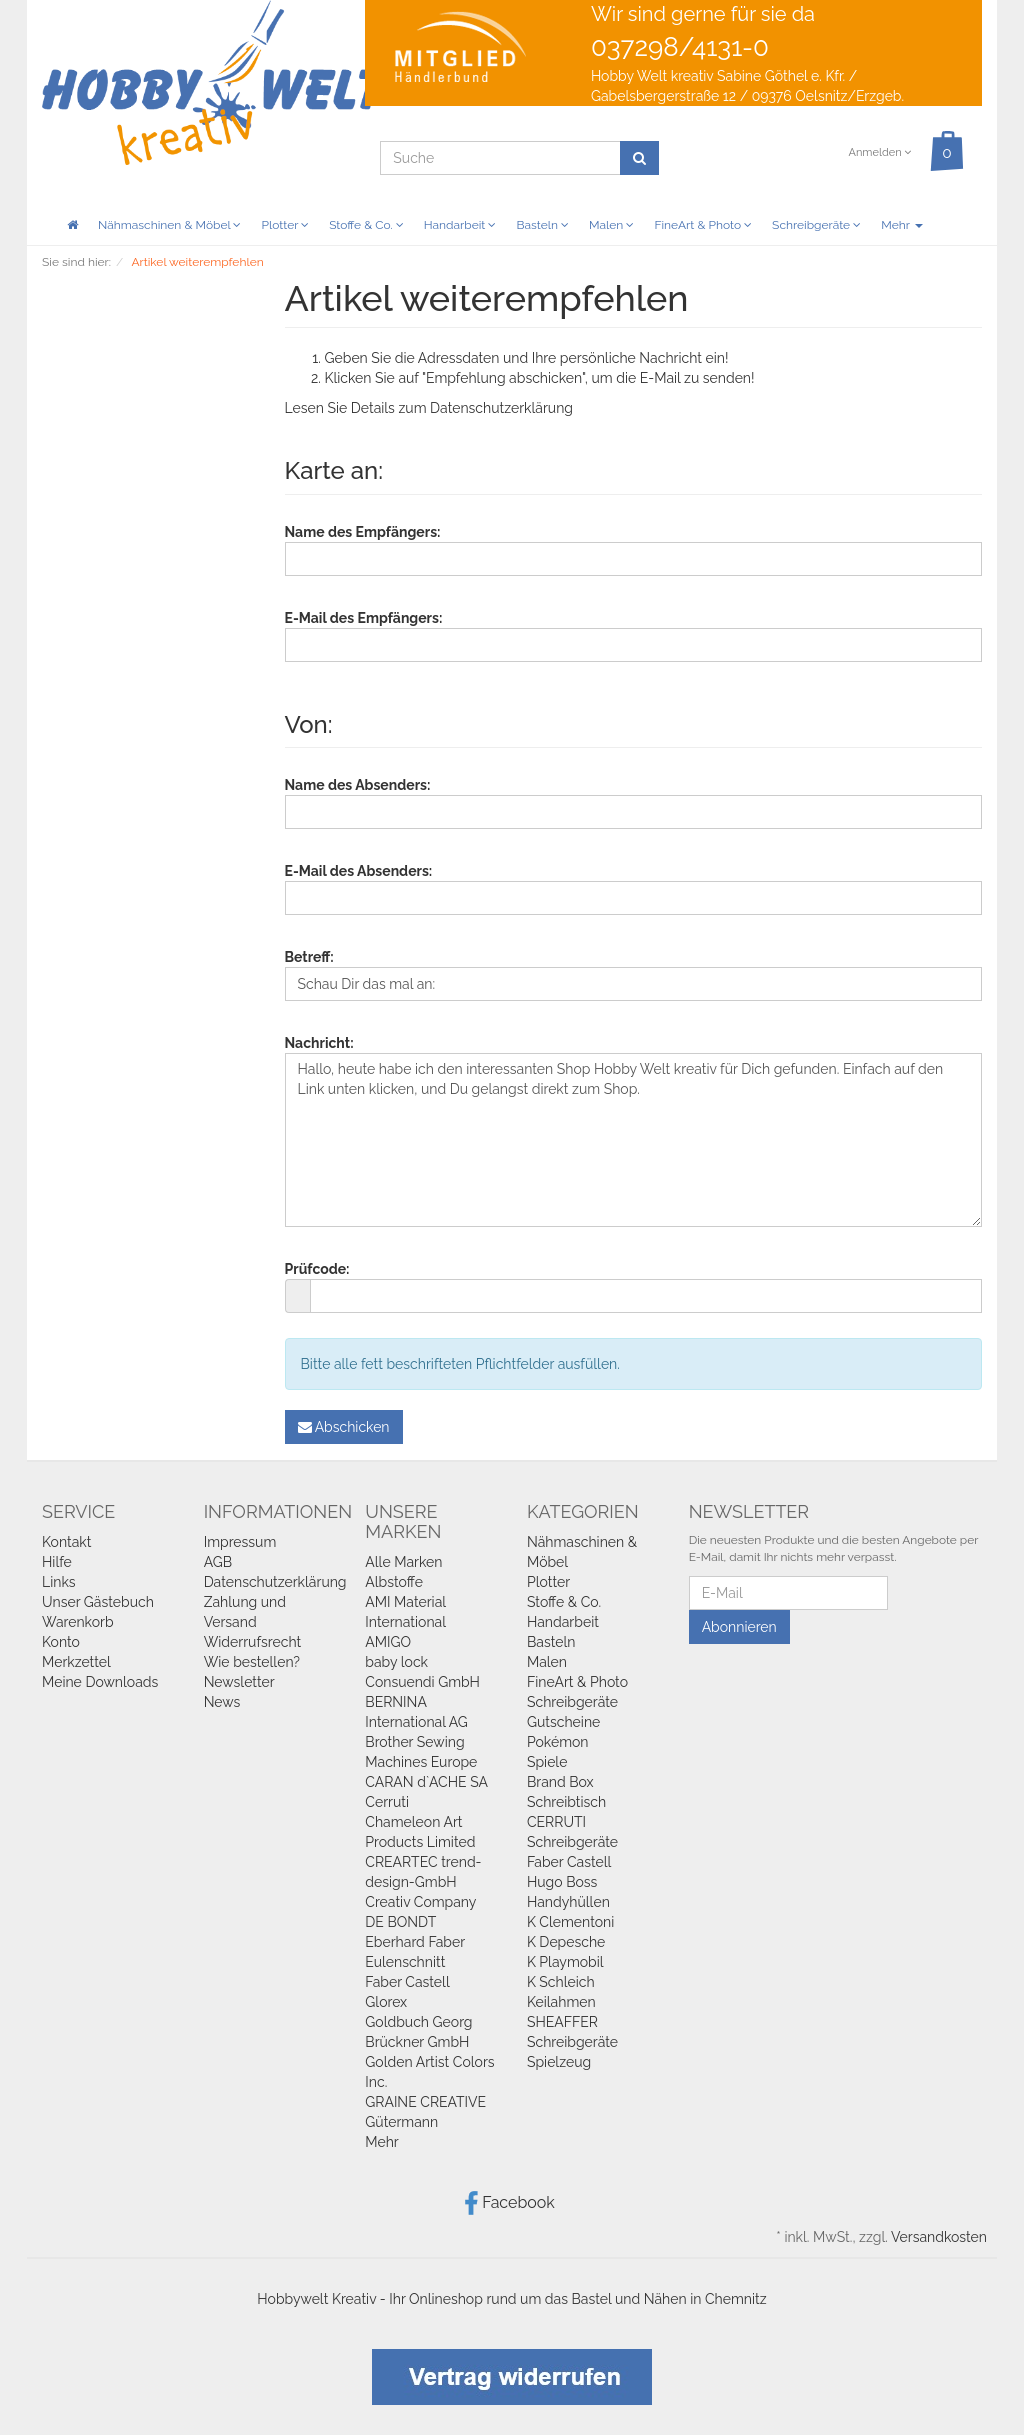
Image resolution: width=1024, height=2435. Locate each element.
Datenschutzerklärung (501, 408)
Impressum (240, 1542)
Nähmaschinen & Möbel (169, 225)
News (222, 1702)
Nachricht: (319, 1043)
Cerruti (387, 1802)
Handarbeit (460, 225)
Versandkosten (939, 2237)
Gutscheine (563, 1722)
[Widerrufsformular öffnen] (512, 2375)
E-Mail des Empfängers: (364, 618)
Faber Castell (407, 1982)
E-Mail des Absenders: (359, 871)
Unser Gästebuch (98, 1602)
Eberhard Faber (415, 1942)
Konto (61, 1642)
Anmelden (879, 152)
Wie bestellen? (252, 1662)
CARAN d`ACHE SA (426, 1782)
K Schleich (561, 1982)
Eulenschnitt (405, 1962)
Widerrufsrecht (253, 1642)
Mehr (901, 225)
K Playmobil (565, 1962)
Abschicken (344, 1427)
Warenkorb (78, 1622)
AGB (218, 1562)
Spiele (547, 1762)
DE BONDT (400, 1922)
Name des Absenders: (358, 785)
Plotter (285, 225)
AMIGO (388, 1642)
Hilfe (57, 1562)
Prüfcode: (317, 1269)
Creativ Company (420, 1902)
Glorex (386, 2002)
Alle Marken (403, 1562)
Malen (611, 225)
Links (59, 1582)
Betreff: (309, 957)
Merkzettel (76, 1662)
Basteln (542, 225)
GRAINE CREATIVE (425, 2102)
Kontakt (66, 1542)
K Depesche (566, 1942)
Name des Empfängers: (363, 532)
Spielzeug (559, 2062)
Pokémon (558, 1742)
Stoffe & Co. (366, 225)
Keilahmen (561, 2002)
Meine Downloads (100, 1682)
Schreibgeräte (816, 225)
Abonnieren (739, 1627)
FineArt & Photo (703, 225)
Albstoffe (394, 1582)
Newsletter (239, 1682)
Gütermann (401, 2122)
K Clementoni (570, 1922)
